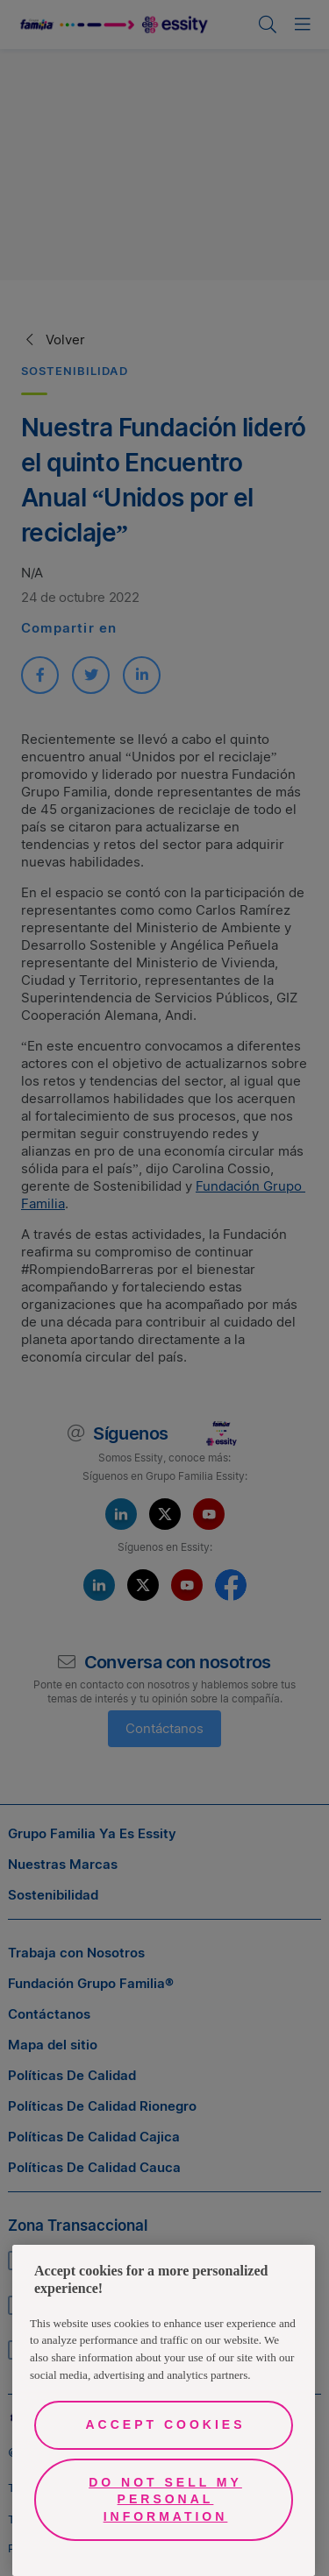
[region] (163, 2410)
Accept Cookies (165, 2424)
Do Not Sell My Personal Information (165, 2499)
